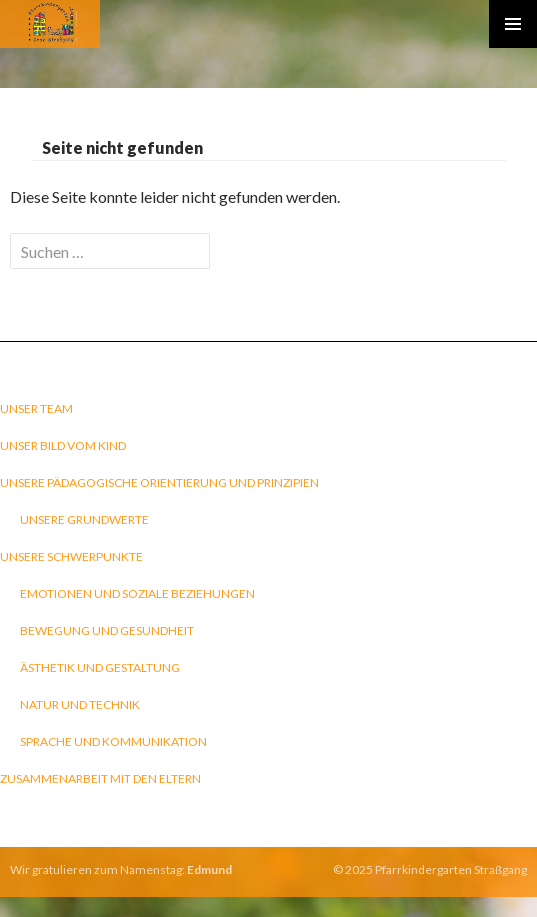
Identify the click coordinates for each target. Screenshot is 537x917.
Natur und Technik (80, 704)
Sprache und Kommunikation (113, 741)
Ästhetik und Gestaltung (100, 667)
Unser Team (36, 408)
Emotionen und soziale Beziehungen (137, 593)
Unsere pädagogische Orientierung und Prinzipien (159, 482)
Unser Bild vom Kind (63, 445)
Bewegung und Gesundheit (107, 630)
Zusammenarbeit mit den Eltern (100, 778)
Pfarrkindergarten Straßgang (451, 869)
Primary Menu (513, 24)
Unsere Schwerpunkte (71, 556)
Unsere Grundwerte (84, 519)
